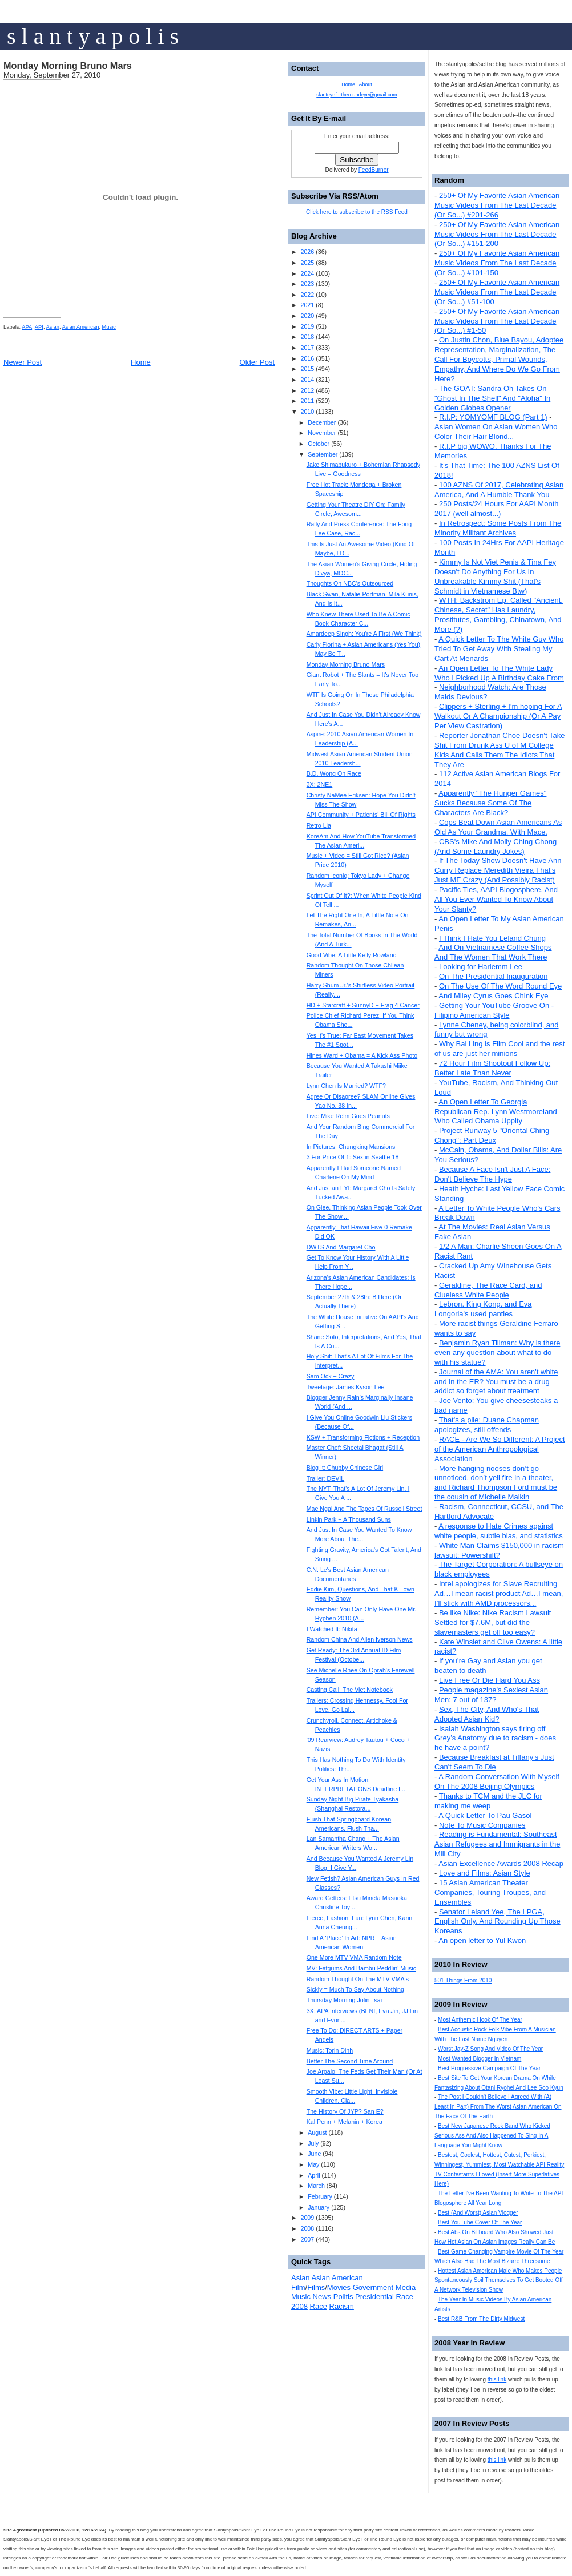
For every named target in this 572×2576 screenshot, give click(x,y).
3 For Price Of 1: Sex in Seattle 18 (353, 1157)
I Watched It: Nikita (332, 1629)
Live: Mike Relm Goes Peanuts (348, 1115)
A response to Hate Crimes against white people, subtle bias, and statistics (498, 1531)
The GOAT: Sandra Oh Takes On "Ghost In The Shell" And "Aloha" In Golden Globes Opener (492, 398)
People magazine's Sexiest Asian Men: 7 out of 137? (491, 1695)
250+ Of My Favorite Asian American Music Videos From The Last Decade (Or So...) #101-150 (496, 263)
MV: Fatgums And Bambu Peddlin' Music (361, 1968)
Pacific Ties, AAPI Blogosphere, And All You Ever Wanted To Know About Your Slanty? (496, 899)
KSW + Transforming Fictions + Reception (363, 1437)
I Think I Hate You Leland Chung (492, 938)
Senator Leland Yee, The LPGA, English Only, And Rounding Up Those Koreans (497, 1922)
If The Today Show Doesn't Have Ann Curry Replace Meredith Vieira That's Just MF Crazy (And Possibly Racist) (497, 870)
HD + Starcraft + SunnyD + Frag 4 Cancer (363, 1005)
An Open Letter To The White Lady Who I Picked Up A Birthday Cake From (499, 673)
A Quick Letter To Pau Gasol (484, 1815)
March (316, 2185)
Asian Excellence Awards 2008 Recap (500, 1863)
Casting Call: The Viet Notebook (350, 1689)
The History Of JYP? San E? (345, 2111)
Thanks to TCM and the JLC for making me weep (488, 1801)
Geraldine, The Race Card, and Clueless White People (488, 1290)
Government (373, 2287)
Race (318, 2306)
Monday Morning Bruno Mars (67, 66)
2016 (307, 358)
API (39, 327)
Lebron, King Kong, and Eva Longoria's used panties (483, 1309)
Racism (341, 2306)
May (313, 2164)
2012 (307, 390)
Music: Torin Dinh (330, 2050)
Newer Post (22, 362)
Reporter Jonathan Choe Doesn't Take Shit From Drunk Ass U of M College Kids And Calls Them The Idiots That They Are (499, 750)
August (317, 2132)
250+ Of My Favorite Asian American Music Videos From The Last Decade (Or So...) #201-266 (496, 205)
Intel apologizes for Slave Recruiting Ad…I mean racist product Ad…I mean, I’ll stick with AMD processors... (498, 1593)
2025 (307, 262)
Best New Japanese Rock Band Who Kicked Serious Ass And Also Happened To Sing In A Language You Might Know (492, 2135)
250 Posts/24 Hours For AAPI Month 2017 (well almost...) (496, 508)
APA (27, 327)
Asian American (80, 327)
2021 (307, 304)
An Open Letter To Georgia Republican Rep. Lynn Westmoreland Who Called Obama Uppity (495, 1112)
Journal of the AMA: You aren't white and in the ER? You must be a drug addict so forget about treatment (496, 1382)
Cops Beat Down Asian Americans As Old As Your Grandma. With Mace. (498, 827)
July (313, 2143)
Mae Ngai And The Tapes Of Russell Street (364, 1508)
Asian (52, 327)
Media (406, 2287)
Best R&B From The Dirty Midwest (481, 2319)
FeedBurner (373, 170)
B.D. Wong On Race (334, 773)
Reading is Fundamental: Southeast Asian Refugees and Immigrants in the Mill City (497, 1844)
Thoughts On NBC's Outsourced (350, 583)
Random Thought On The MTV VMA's (358, 1979)
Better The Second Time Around (350, 2061)
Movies (339, 2287)
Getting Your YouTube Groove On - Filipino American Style (494, 1010)
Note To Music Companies (482, 1825)
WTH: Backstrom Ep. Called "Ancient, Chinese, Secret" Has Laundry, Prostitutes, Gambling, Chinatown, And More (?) (498, 615)
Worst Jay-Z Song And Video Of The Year (490, 2049)
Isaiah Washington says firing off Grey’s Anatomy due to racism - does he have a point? (495, 1738)
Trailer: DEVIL (326, 1478)
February (320, 2196)
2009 (307, 2217)
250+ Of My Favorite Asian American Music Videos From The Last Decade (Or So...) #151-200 (496, 234)
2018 (307, 336)
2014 (307, 379)
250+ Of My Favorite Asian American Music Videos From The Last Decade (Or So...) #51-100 (496, 292)
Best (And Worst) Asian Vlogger (478, 2213)
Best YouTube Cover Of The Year (480, 2222)
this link (497, 2379)
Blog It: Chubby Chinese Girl (345, 1467)
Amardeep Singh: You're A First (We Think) (364, 633)
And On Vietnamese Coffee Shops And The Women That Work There (493, 952)
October (318, 443)
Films (316, 2287)
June (314, 2153)
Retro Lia (319, 825)
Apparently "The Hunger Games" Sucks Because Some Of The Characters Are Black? (490, 803)
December (322, 422)
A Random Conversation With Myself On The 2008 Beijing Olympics (496, 1781)
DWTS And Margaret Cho (341, 1247)
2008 (307, 2228)
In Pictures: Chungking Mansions (351, 1146)
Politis (343, 2296)
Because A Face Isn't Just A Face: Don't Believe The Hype (492, 1174)
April (314, 2175)
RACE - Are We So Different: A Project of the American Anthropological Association (499, 1449)
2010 (307, 411)
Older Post (257, 362)
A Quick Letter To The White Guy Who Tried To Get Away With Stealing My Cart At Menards (498, 649)
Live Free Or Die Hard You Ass (489, 1680)
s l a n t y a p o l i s (93, 36)
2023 (307, 283)
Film (298, 2287)
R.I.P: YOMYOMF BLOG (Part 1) (493, 417)
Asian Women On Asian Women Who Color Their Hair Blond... (496, 431)
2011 (307, 400)
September (322, 454)
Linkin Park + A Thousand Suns (349, 1519)
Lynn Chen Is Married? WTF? (346, 1085)
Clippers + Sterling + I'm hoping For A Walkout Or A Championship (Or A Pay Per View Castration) (498, 716)
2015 (307, 368)
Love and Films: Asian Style (484, 1873)
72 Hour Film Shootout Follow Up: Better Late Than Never (492, 1068)
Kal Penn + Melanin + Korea (344, 2121)
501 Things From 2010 (463, 1980)
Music (109, 327)
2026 (307, 251)
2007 (307, 2239)
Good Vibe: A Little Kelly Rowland (352, 955)
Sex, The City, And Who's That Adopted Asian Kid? (486, 1714)
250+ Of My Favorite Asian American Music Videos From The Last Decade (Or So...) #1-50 (496, 321)
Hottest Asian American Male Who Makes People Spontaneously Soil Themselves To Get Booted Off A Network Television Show (498, 2280)
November (322, 432)
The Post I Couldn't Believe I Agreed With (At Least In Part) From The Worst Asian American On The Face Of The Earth (498, 2106)
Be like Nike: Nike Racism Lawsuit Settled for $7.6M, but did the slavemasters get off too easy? (492, 1622)
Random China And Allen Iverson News (360, 1639)
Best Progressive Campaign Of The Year (489, 2068)
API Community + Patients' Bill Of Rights (361, 814)
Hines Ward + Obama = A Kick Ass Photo (362, 1055)
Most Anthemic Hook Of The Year (480, 2020)
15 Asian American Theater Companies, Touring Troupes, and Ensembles (490, 1892)
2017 (307, 347)
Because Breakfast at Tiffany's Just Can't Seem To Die (494, 1762)
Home (141, 362)
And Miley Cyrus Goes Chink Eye (493, 995)
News (322, 2296)
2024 (307, 273)
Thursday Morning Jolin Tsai (344, 2000)
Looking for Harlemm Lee (480, 966)
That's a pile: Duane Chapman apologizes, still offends (486, 1425)
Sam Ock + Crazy (331, 1376)
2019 (307, 326)
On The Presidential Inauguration (493, 976)
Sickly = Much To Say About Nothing (355, 1989)
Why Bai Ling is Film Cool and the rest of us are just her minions (499, 1048)
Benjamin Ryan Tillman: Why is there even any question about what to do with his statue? (497, 1352)
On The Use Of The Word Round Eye (500, 986)
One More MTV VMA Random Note (354, 1957)
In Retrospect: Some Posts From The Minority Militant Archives (497, 528)
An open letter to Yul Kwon (482, 1940)
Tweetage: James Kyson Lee (346, 1387)
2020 (307, 315)
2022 (307, 294)
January (318, 2207)
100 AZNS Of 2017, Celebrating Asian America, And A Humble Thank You (498, 490)
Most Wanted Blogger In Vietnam (479, 2058)
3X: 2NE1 (320, 784)
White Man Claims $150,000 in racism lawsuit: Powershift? (499, 1550)
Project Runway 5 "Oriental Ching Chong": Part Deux (491, 1135)
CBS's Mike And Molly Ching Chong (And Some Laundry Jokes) (495, 846)
